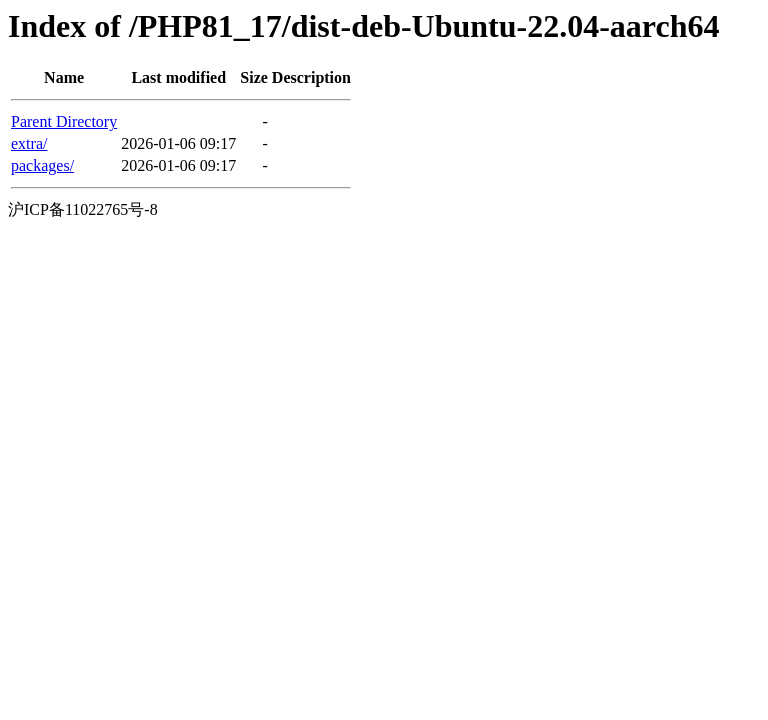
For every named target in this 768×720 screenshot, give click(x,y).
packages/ (42, 165)
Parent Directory (64, 121)
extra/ (29, 143)
